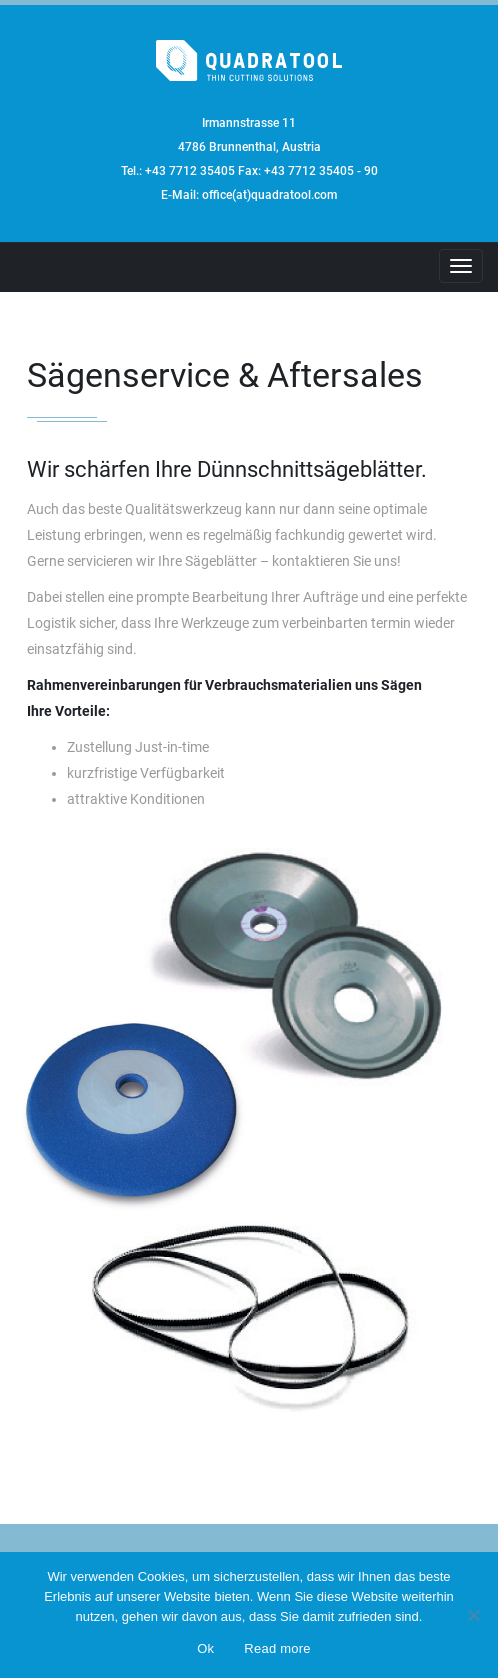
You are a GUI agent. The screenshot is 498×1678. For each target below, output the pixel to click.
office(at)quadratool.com (269, 195)
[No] (473, 1615)
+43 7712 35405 (190, 171)
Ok (205, 1648)
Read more (277, 1648)
